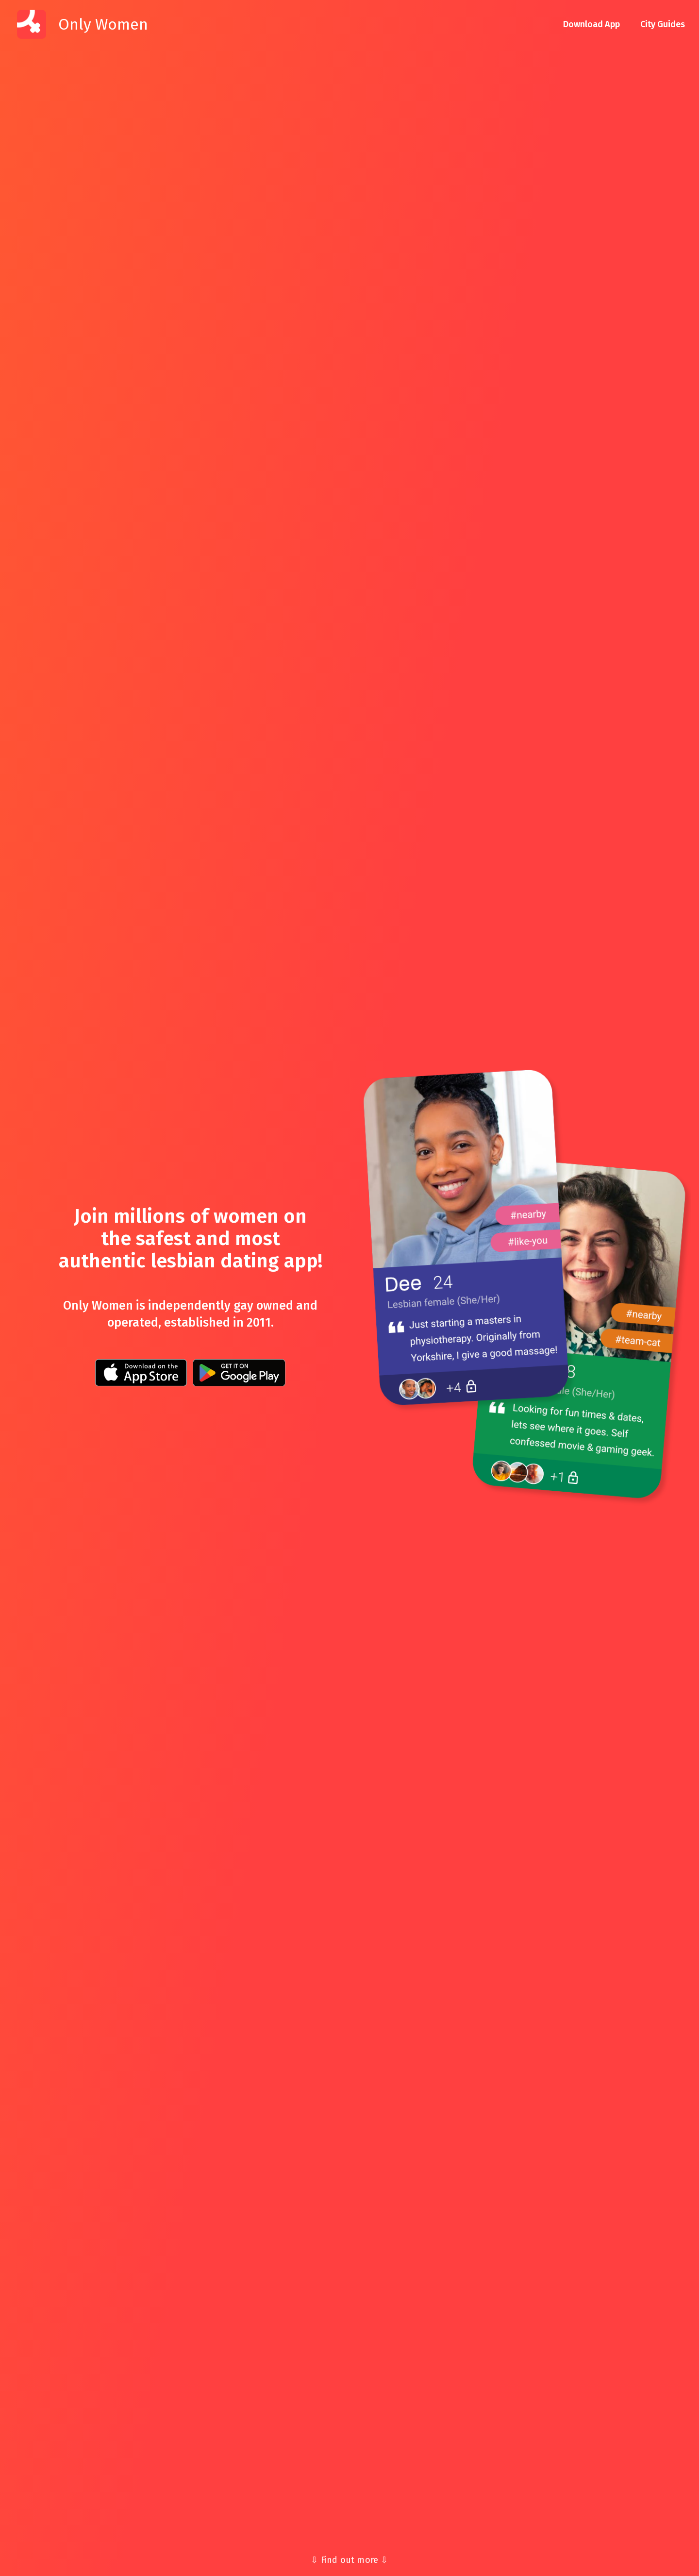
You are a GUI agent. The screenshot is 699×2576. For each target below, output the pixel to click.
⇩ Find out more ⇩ (349, 2560)
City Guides (662, 24)
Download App (591, 24)
